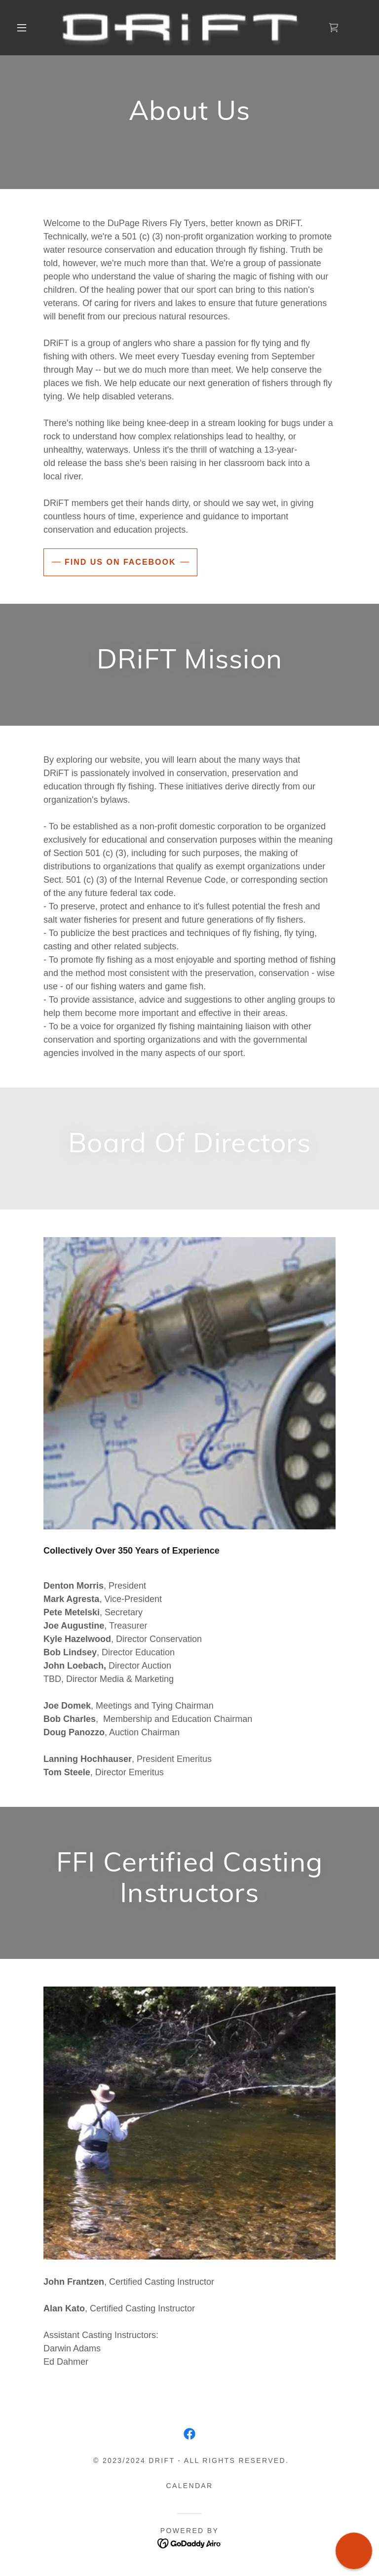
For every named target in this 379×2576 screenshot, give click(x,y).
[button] (22, 28)
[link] (181, 27)
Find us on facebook (120, 562)
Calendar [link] (189, 2486)
